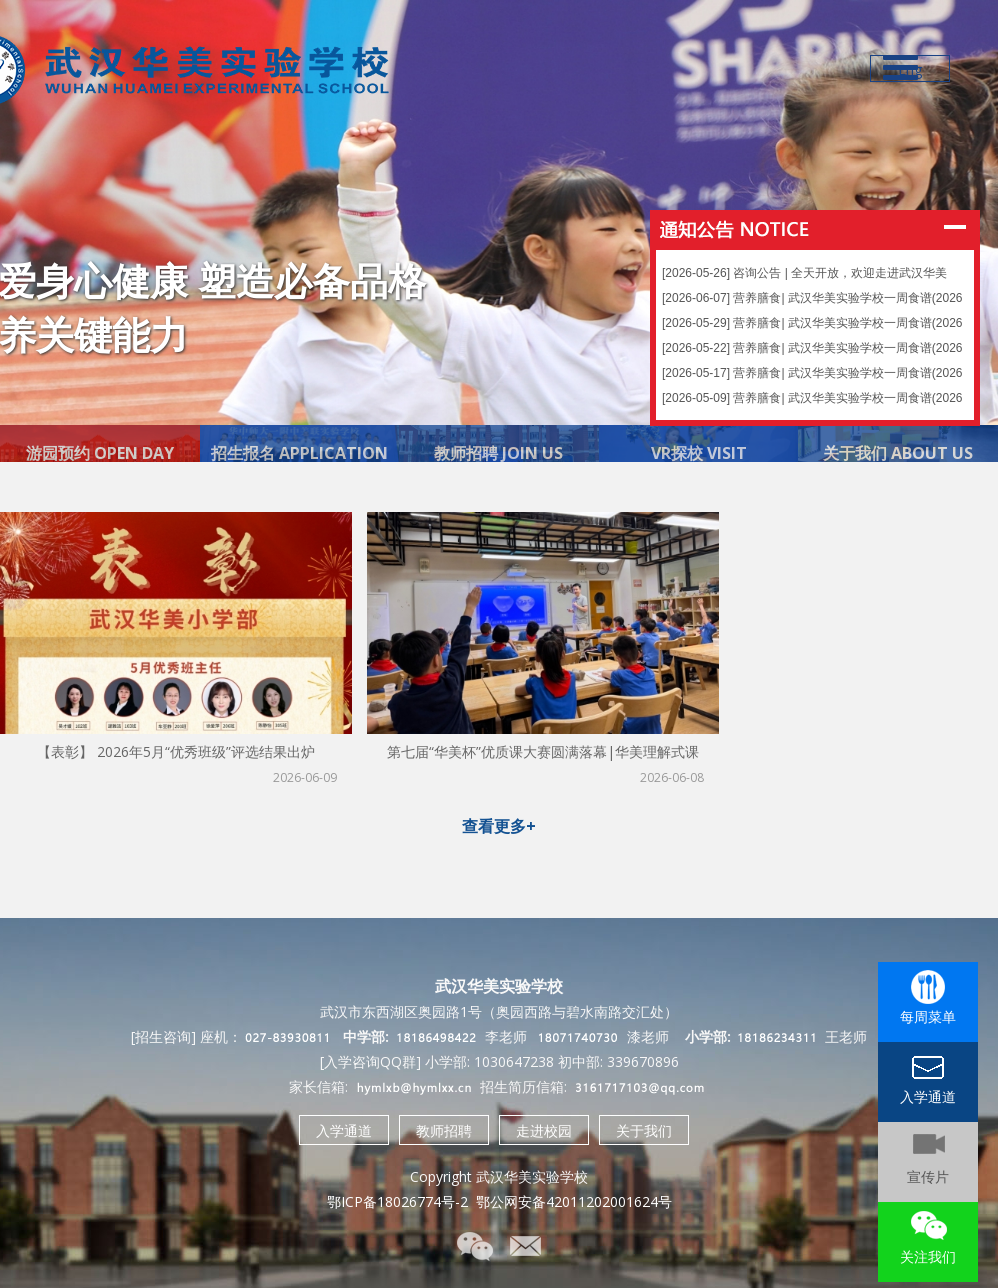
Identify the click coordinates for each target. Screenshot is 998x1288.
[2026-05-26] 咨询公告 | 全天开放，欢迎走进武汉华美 (804, 264)
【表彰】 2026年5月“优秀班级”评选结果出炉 (176, 751)
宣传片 (928, 1176)
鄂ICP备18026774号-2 (397, 1201)
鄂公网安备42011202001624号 (574, 1201)
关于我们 (644, 1130)
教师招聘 (444, 1130)
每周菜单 (928, 1016)
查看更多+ (499, 826)
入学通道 (344, 1130)
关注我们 (928, 1256)
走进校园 (544, 1130)
